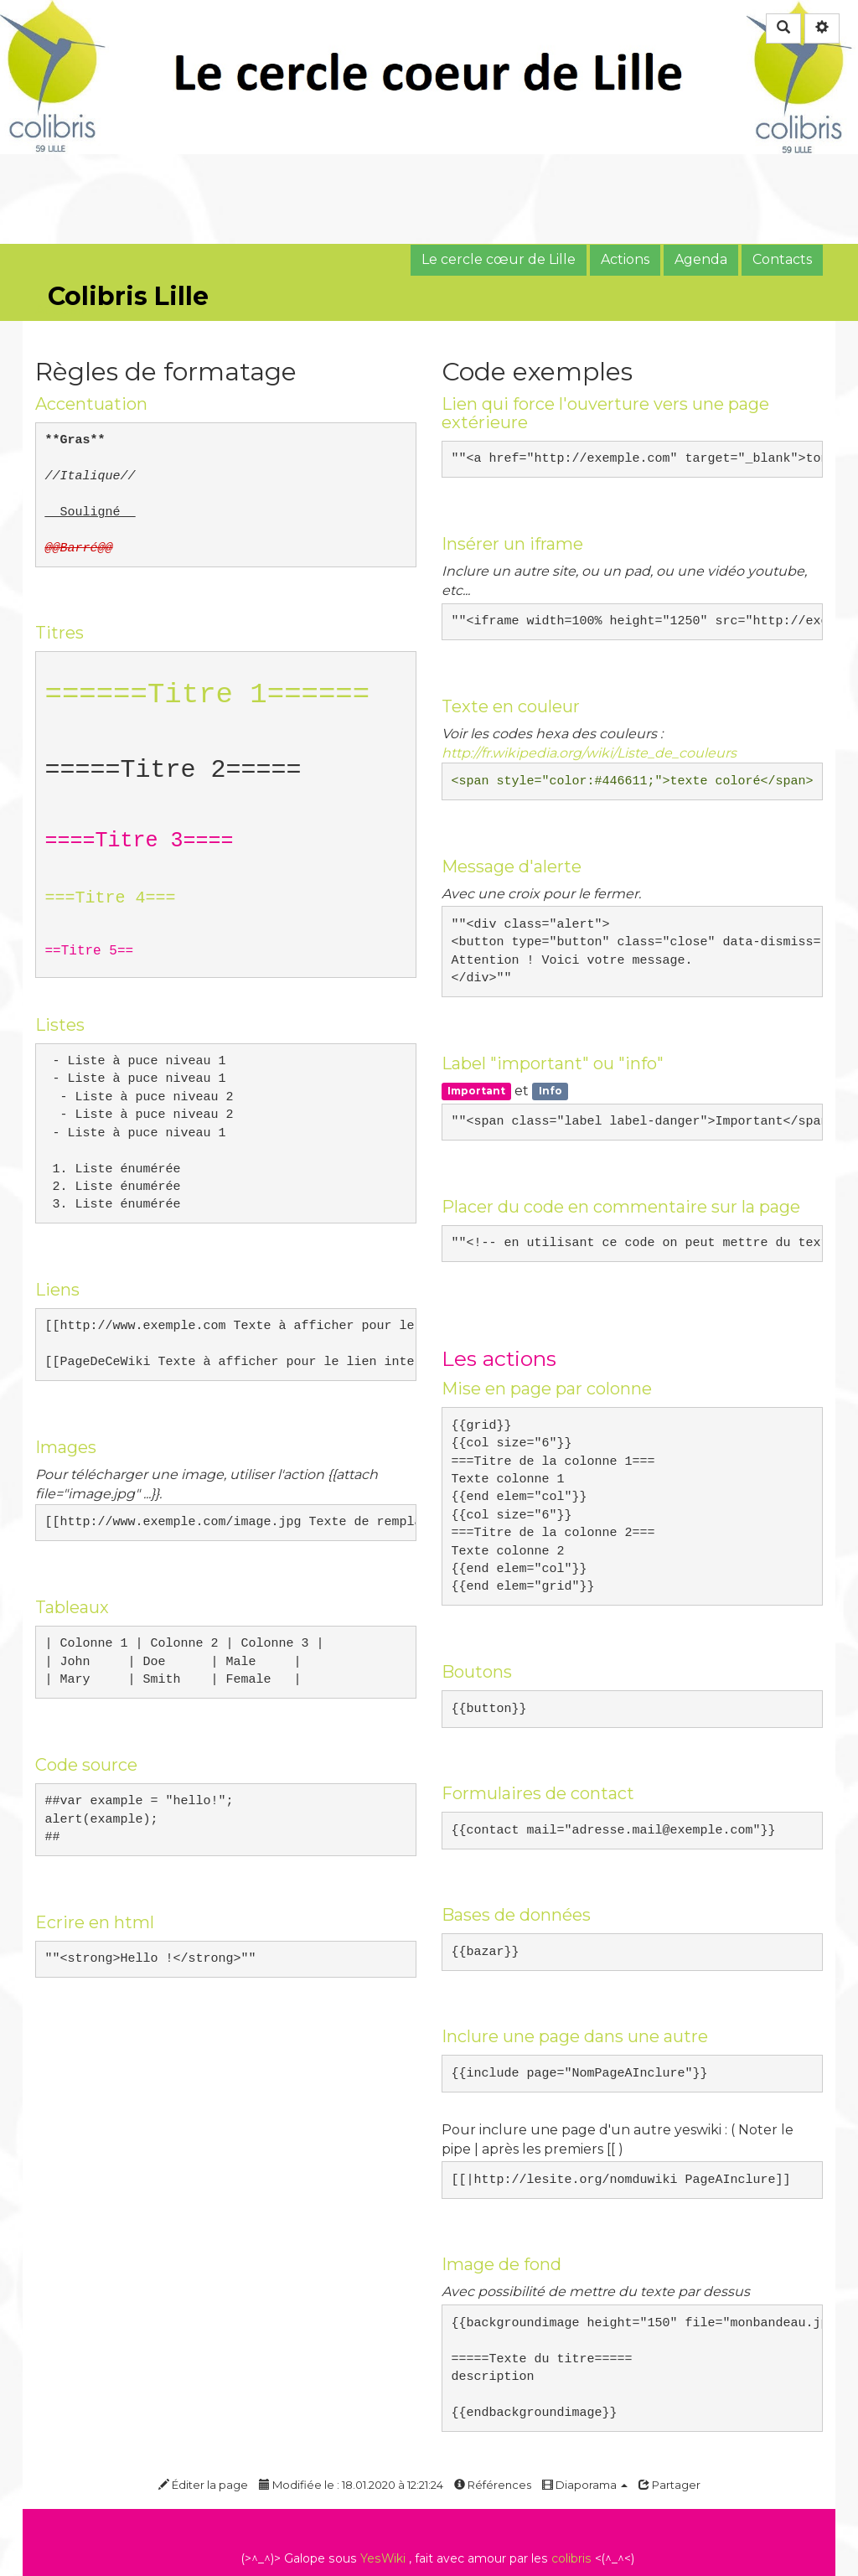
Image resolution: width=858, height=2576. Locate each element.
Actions (625, 259)
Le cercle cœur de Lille (498, 259)
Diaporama (585, 2484)
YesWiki (383, 2558)
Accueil (60, 310)
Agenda (701, 259)
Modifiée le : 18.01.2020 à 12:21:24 (351, 2484)
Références (492, 2484)
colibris (571, 2558)
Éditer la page (203, 2484)
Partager (669, 2484)
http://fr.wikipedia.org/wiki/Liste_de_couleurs (589, 753)
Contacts (782, 259)
